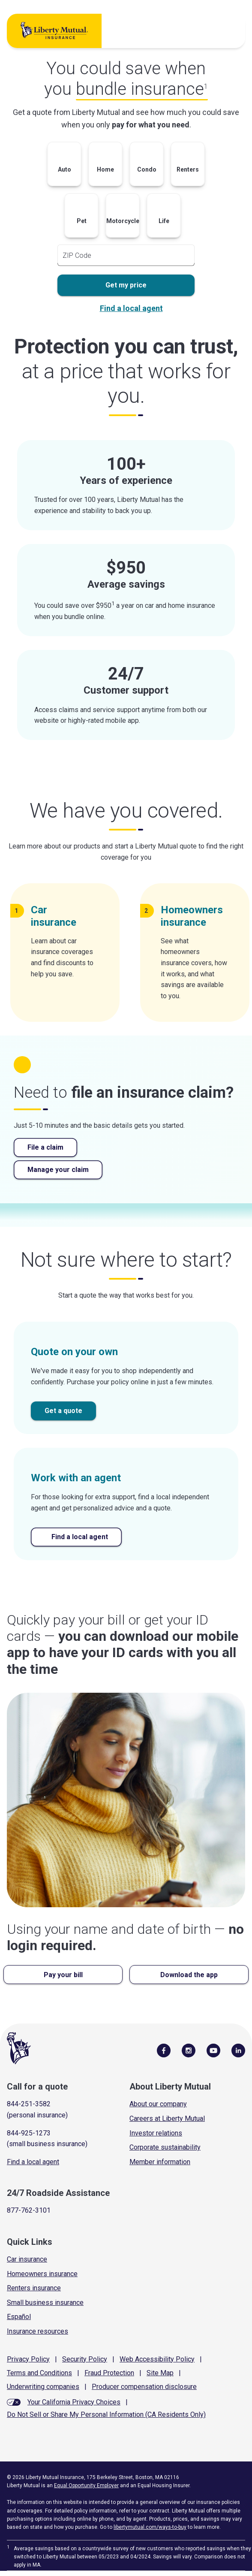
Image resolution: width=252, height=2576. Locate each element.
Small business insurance (45, 2302)
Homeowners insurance (42, 2274)
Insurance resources (37, 2331)
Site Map (160, 2373)
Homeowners (192, 916)
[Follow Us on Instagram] (188, 2050)
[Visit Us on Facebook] (164, 2050)
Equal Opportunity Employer (86, 2485)
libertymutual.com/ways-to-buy (150, 2527)
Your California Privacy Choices (73, 2402)
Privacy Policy (28, 2359)
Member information (159, 2162)
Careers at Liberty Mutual (167, 2118)
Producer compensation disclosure (144, 2387)
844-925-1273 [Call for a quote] (29, 2133)
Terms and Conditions (39, 2373)
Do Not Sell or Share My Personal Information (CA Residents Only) (106, 2414)
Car (57, 916)
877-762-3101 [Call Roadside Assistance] (29, 2210)
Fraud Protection (109, 2373)
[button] (64, 166)
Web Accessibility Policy (157, 2359)
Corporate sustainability (165, 2147)
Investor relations (155, 2133)
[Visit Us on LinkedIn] (238, 2050)
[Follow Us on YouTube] (213, 2050)
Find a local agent (131, 308)
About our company (158, 2104)
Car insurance (27, 2259)
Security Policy (84, 2359)
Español (19, 2317)
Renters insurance (34, 2288)
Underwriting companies (43, 2387)
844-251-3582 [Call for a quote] (29, 2104)
